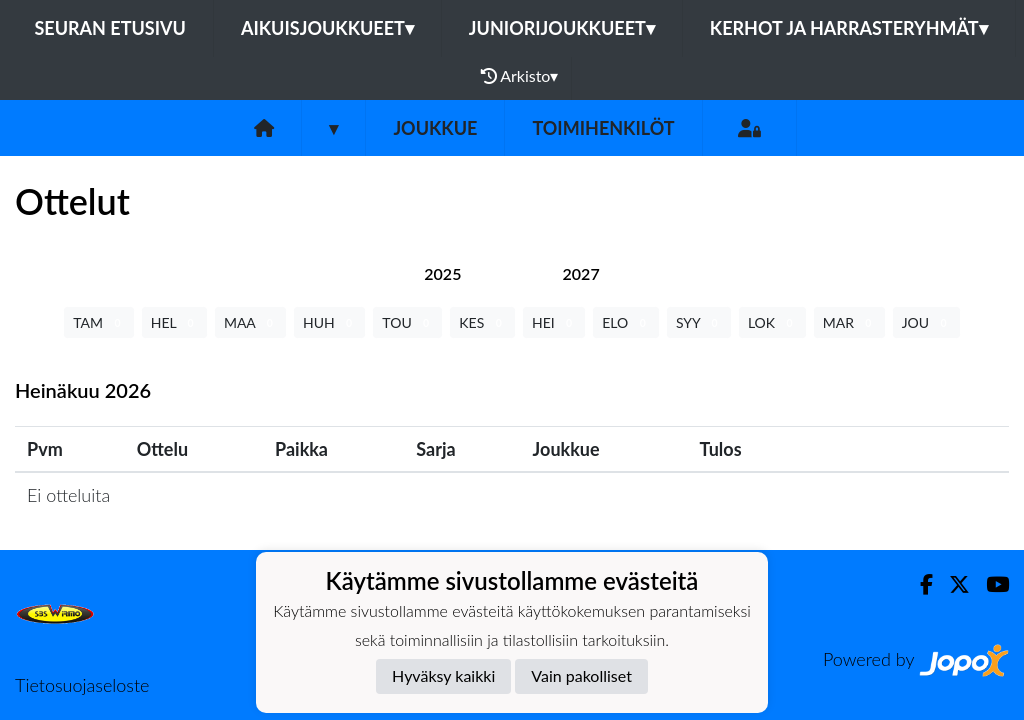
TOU (407, 322)
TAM (98, 322)
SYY (699, 322)
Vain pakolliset (581, 675)
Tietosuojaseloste (82, 685)
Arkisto (520, 76)
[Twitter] (951, 584)
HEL (174, 322)
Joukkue (435, 128)
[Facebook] (918, 584)
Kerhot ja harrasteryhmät (849, 28)
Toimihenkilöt (603, 128)
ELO (626, 322)
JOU (926, 322)
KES (482, 322)
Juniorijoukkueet (562, 28)
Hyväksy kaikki (443, 675)
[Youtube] (989, 584)
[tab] (442, 273)
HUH (329, 322)
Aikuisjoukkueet (327, 28)
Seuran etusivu (110, 28)
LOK (772, 322)
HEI (554, 322)
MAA (250, 322)
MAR (849, 322)
